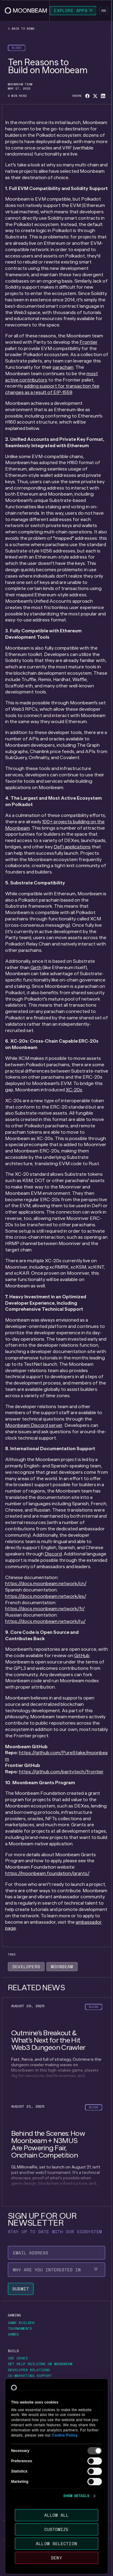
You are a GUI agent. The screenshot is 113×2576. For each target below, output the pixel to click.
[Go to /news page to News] (12, 2493)
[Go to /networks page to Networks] (17, 2427)
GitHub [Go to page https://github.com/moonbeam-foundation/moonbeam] (81, 1655)
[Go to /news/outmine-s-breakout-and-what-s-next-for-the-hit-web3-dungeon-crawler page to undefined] (56, 2048)
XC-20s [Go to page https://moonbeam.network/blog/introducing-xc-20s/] (74, 1090)
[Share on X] (95, 96)
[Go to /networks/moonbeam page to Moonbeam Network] (25, 2435)
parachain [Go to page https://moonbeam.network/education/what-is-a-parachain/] (63, 367)
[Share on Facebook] (87, 96)
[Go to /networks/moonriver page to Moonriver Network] (27, 2440)
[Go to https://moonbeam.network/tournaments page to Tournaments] (22, 2328)
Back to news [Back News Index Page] (21, 28)
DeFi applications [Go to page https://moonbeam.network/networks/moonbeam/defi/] (72, 847)
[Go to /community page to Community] (18, 2403)
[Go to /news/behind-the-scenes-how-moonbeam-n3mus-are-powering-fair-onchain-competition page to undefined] (56, 2152)
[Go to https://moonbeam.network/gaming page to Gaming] (14, 2315)
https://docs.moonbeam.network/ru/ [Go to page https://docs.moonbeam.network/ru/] (45, 1621)
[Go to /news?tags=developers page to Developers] (26, 1966)
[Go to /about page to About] (13, 2457)
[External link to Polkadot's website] (38, 2564)
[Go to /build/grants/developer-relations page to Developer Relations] (29, 2369)
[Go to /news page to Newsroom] (17, 2500)
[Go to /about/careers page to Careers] (16, 2476)
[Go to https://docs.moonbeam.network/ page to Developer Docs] (25, 2382)
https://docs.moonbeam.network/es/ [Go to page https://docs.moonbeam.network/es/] (45, 1596)
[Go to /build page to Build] (13, 2350)
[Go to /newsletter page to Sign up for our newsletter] (36, 2506)
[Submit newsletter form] (20, 2289)
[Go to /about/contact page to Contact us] (19, 2470)
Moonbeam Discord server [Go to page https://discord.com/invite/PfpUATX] (34, 1425)
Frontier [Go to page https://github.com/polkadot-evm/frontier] (89, 342)
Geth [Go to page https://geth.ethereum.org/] (36, 967)
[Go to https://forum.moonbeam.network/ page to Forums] (16, 2411)
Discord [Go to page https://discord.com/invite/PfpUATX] (53, 1554)
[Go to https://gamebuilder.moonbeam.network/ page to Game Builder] (23, 2323)
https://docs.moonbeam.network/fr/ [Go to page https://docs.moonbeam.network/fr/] (45, 1608)
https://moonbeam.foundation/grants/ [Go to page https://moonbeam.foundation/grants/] (47, 1873)
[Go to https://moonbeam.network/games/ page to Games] (15, 2334)
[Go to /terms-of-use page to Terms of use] (19, 2551)
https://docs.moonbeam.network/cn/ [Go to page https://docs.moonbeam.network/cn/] (45, 1583)
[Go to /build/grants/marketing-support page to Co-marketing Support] (30, 2375)
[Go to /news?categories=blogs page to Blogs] (16, 48)
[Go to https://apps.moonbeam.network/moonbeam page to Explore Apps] (73, 10)
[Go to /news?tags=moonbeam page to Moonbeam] (62, 1966)
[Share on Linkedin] (103, 96)
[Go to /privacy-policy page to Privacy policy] (46, 2551)
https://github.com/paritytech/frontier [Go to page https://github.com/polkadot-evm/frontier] (61, 1772)
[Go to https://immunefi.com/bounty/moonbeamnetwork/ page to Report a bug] (23, 2387)
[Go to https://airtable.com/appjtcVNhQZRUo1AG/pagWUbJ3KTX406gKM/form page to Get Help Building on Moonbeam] (42, 2364)
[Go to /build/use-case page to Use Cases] (18, 2358)
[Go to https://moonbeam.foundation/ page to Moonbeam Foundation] (31, 2465)
